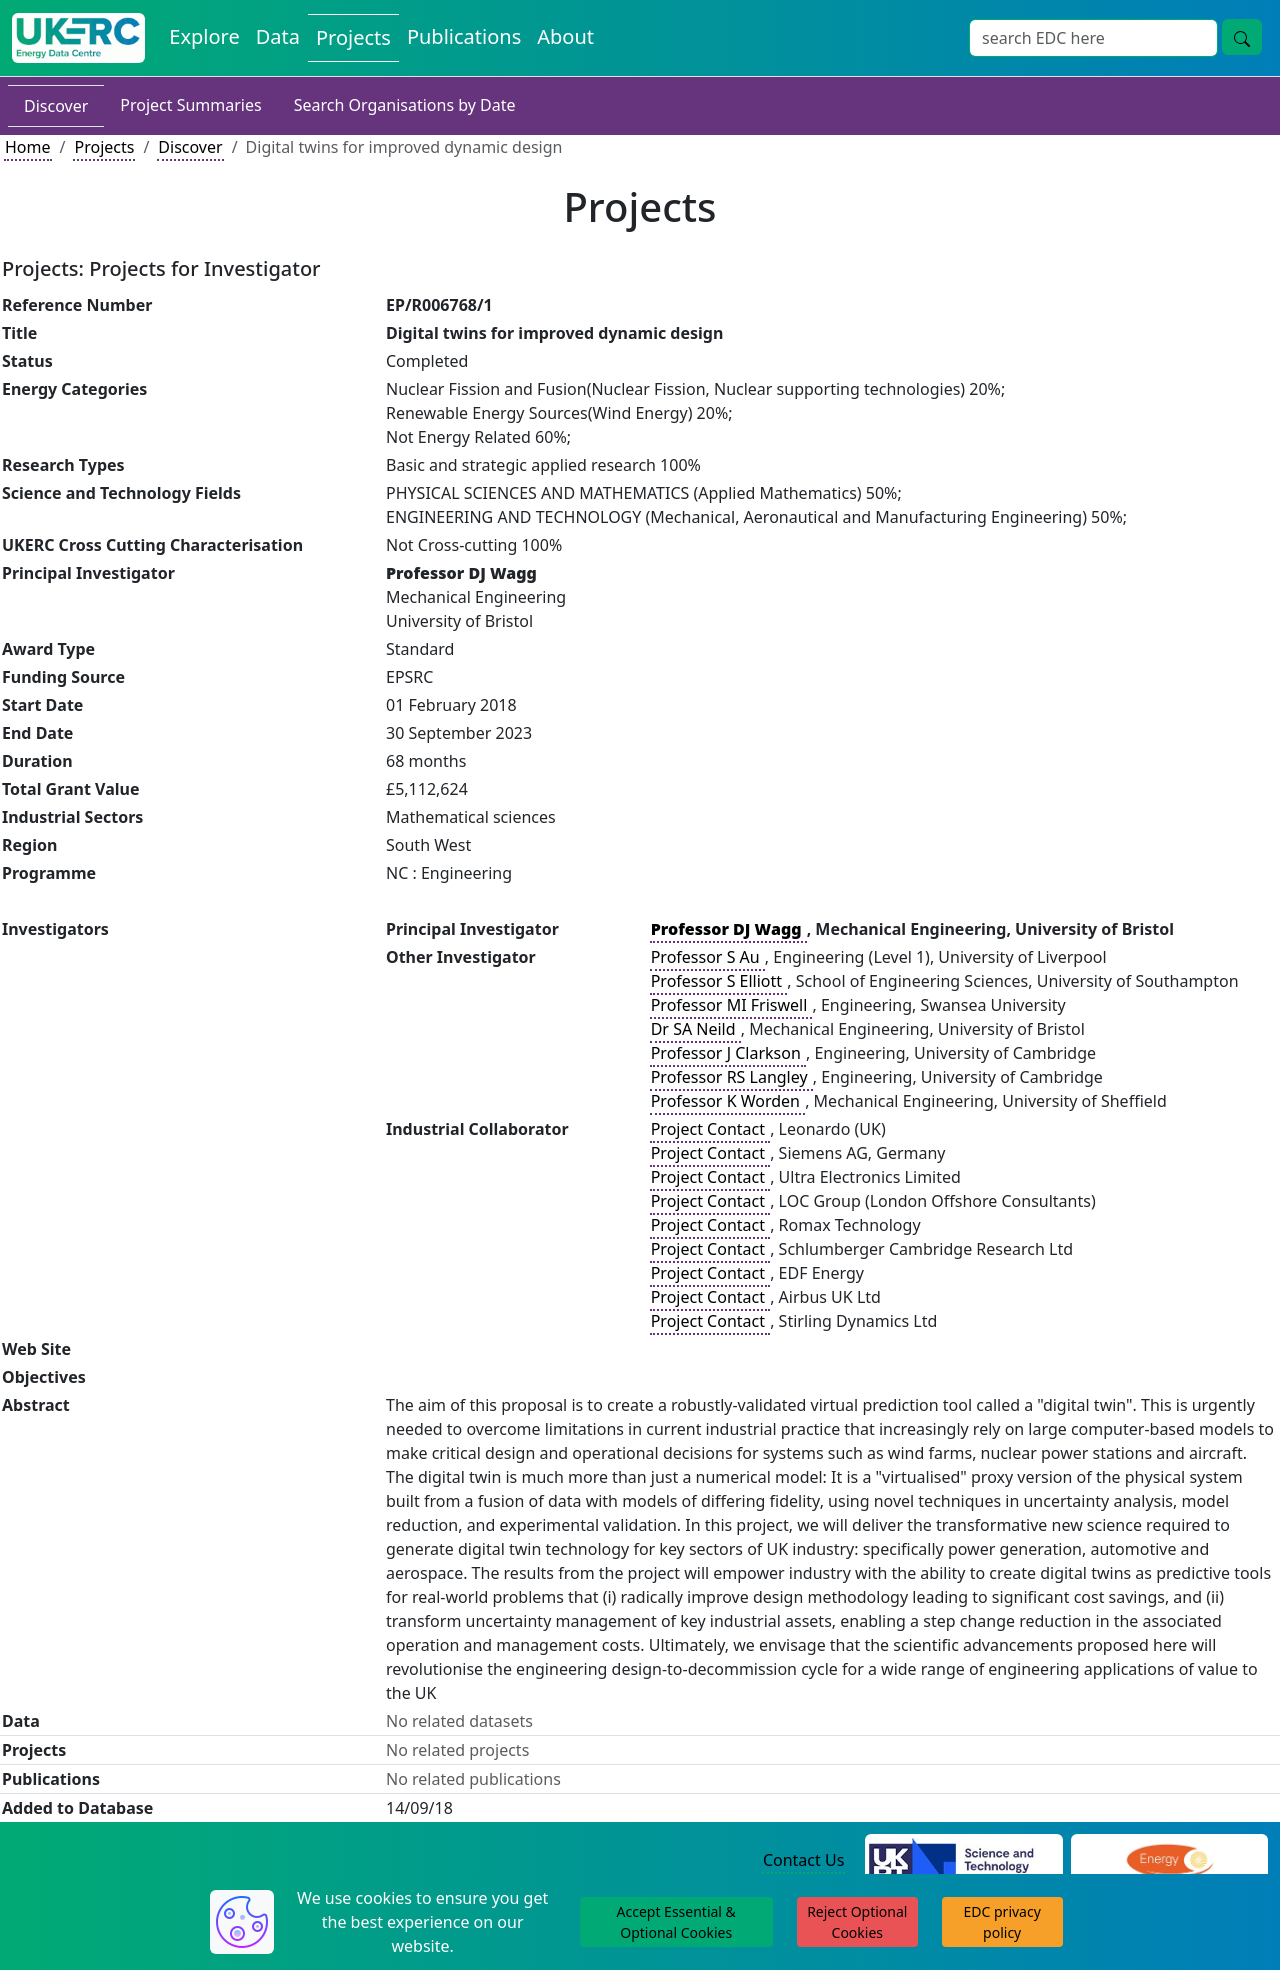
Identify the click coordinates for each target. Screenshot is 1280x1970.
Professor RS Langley (731, 1077)
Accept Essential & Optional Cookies (676, 1922)
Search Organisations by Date (405, 105)
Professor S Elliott (719, 981)
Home (28, 147)
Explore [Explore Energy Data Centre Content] (204, 36)
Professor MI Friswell (731, 1005)
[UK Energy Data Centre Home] (78, 38)
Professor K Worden (727, 1101)
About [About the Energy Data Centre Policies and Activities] (565, 36)
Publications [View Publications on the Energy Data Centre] (464, 36)
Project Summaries (190, 105)
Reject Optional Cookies (857, 1922)
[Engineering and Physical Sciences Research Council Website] (1169, 1861)
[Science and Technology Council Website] (963, 1861)
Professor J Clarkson (728, 1053)
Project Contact (710, 1129)
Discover (56, 106)
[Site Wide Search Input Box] (1093, 38)
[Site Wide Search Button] (1242, 37)
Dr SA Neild (695, 1029)
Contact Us (803, 1860)
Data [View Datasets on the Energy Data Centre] (278, 36)
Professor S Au (707, 957)
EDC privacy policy (1002, 1922)
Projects (104, 147)
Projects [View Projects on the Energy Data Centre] (353, 37)
